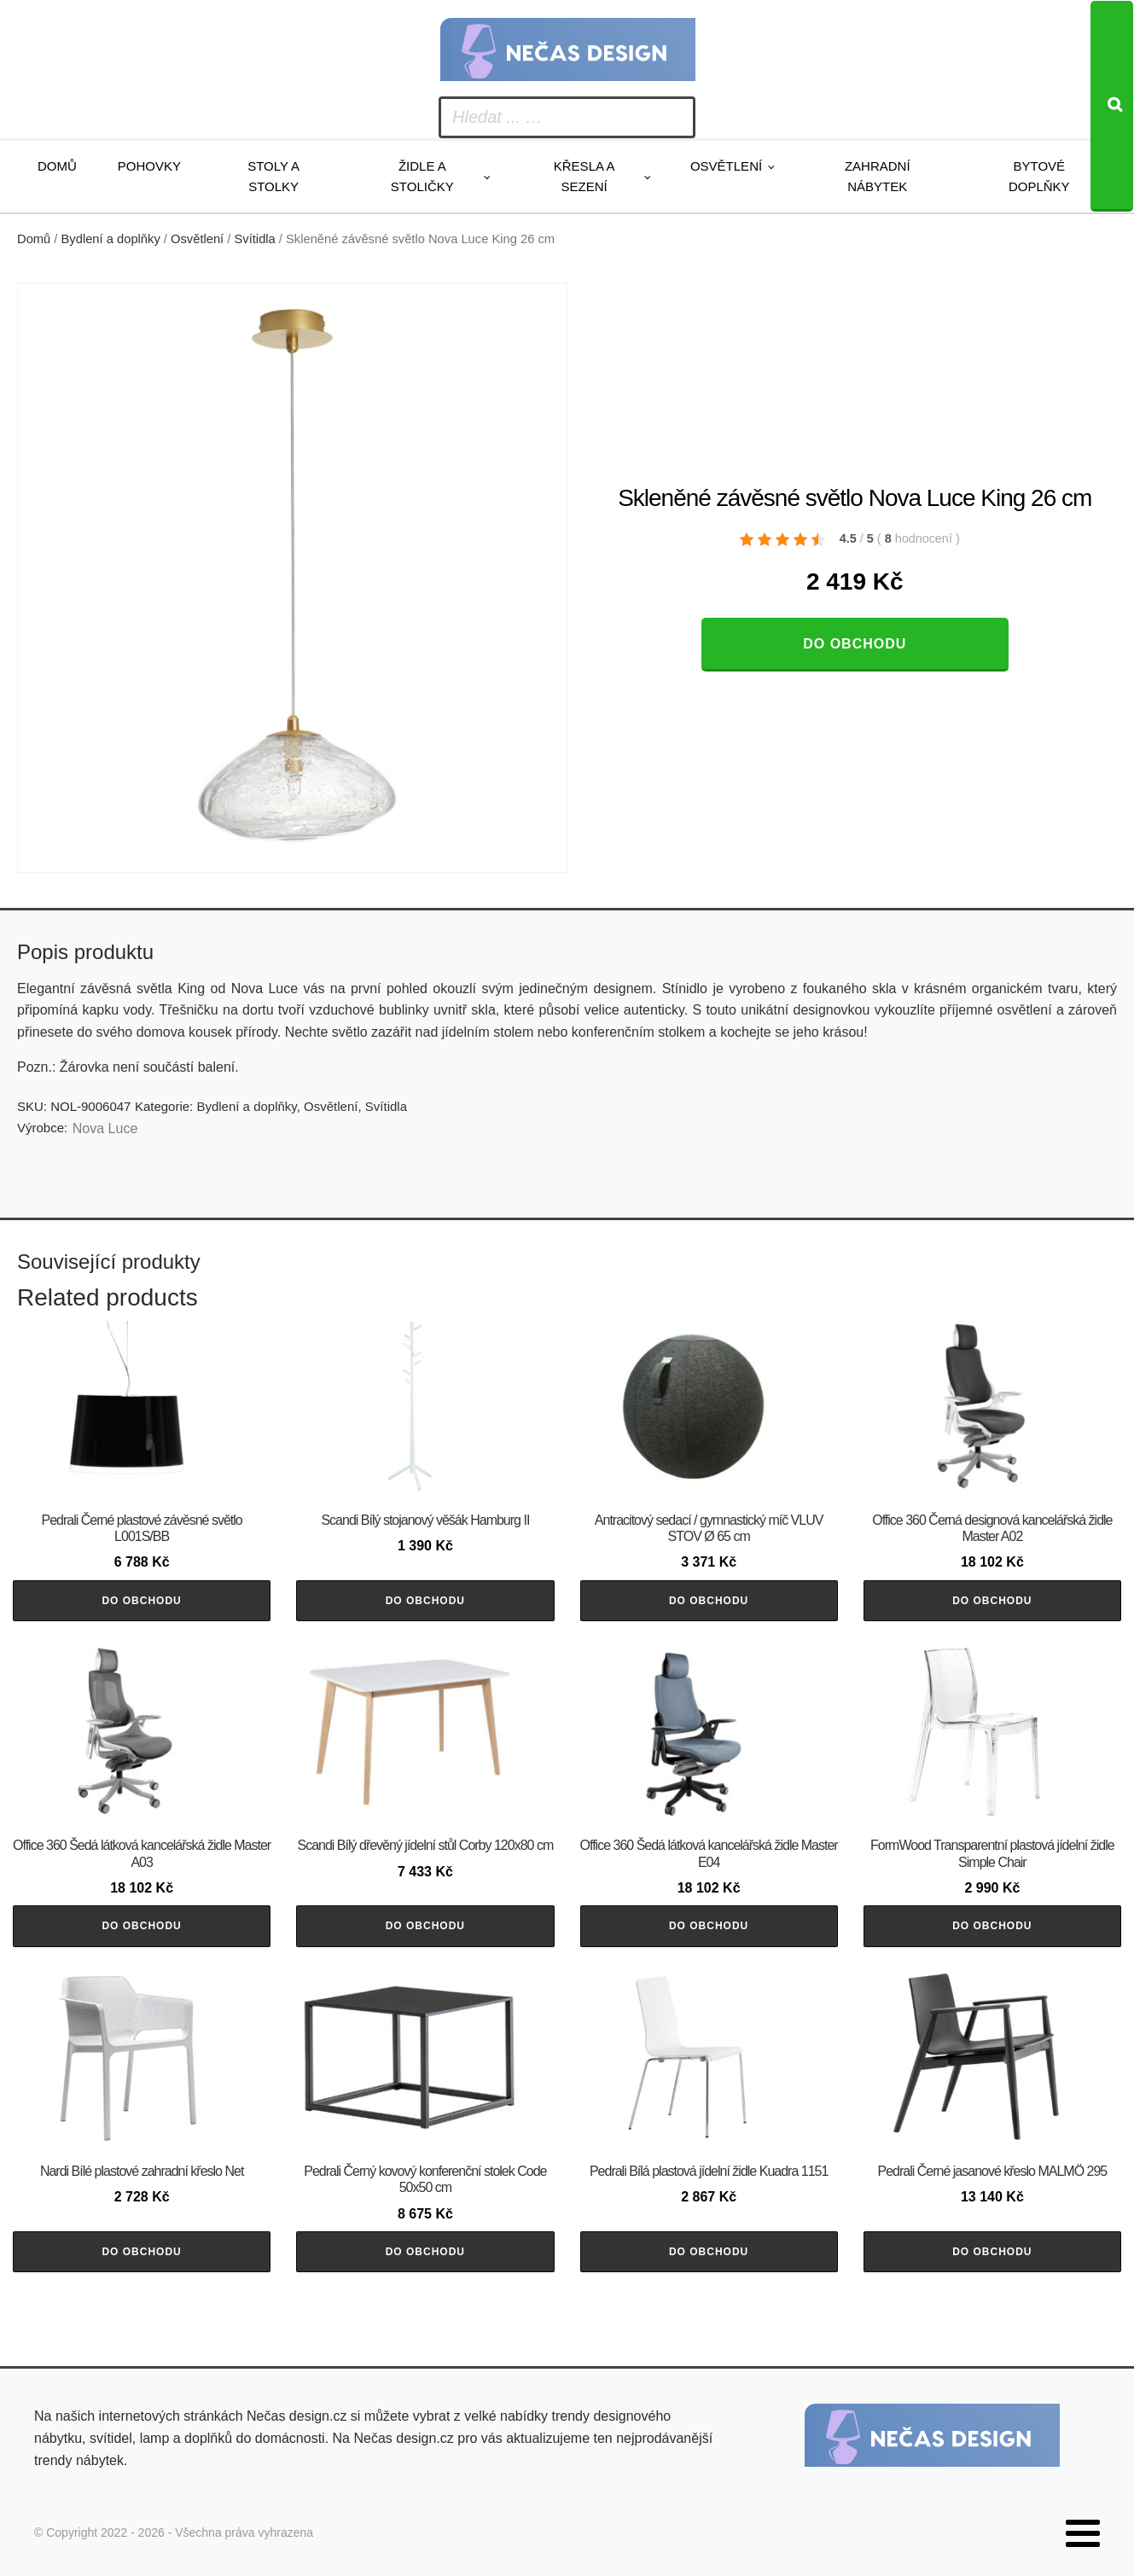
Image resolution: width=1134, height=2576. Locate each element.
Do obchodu (854, 644)
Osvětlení (726, 166)
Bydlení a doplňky (110, 239)
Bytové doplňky (1039, 176)
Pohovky (149, 166)
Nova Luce (105, 1128)
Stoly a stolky (273, 176)
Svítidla (255, 239)
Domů (57, 166)
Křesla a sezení (584, 176)
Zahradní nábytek (877, 176)
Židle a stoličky (422, 176)
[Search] (1111, 106)
